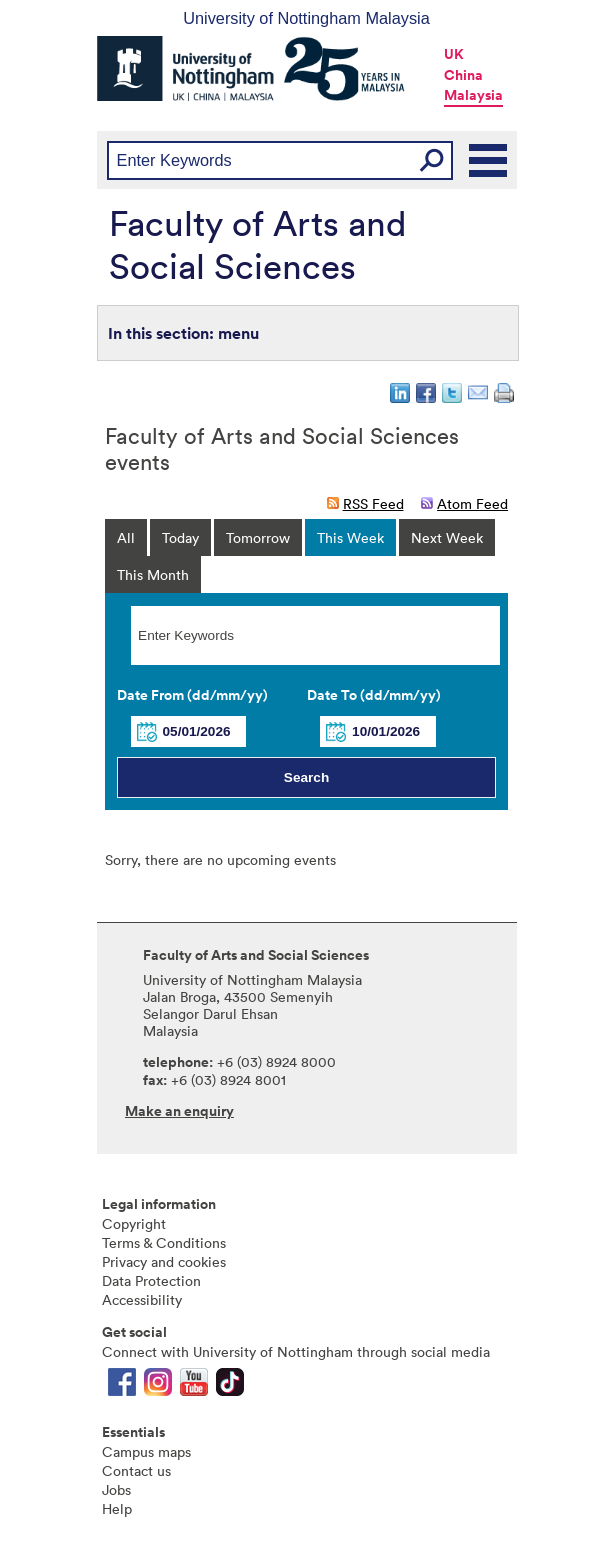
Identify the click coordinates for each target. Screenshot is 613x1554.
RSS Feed (373, 503)
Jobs (116, 1489)
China (463, 75)
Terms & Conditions (164, 1242)
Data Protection (151, 1280)
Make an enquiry (179, 1111)
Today (180, 537)
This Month (153, 574)
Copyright (134, 1223)
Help (117, 1508)
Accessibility (142, 1299)
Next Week (447, 537)
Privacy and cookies (164, 1261)
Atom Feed (472, 503)
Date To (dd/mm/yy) (374, 695)
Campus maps (146, 1451)
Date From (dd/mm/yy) (192, 695)
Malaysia (473, 95)
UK (454, 54)
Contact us (136, 1470)
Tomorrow (258, 537)
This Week (350, 537)
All (126, 537)
